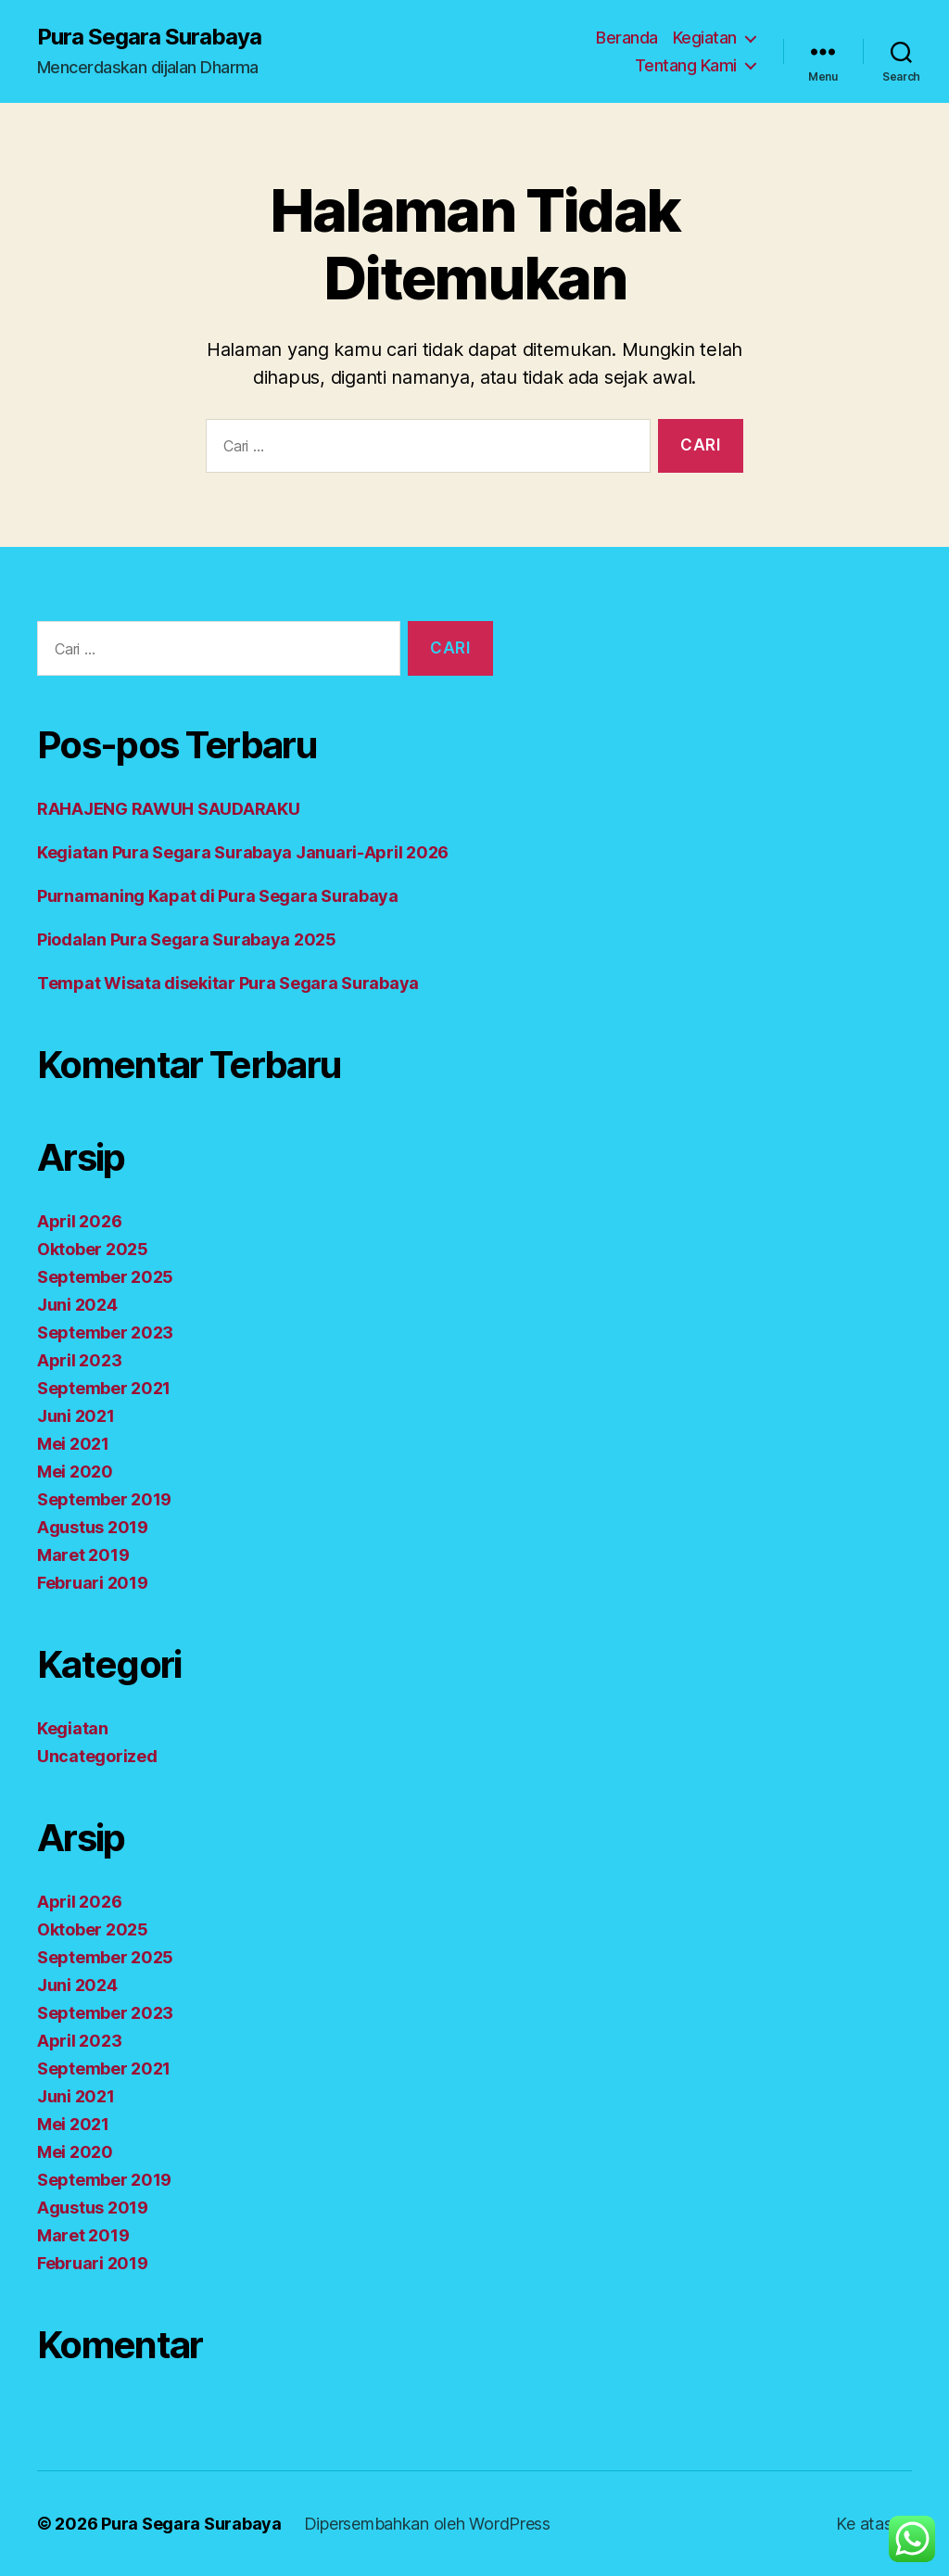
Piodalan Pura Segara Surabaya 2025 (186, 939)
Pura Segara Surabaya (149, 37)
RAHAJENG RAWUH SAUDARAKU (168, 808)
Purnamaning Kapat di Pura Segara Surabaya (218, 896)
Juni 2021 (76, 1416)
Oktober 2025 (92, 1249)
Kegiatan (705, 37)
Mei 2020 (75, 1471)
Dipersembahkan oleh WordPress (427, 2523)
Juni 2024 (77, 1304)
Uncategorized (97, 1756)
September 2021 (104, 1388)
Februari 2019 (92, 1583)
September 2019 (104, 1499)
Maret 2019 (83, 1555)
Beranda (627, 37)
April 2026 (79, 1221)
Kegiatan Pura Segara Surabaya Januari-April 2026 (243, 852)
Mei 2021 (73, 1443)
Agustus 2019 (92, 1527)
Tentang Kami (686, 65)
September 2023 (105, 1332)
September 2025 (105, 1277)
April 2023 (79, 1360)
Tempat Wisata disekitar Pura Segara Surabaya (228, 983)
